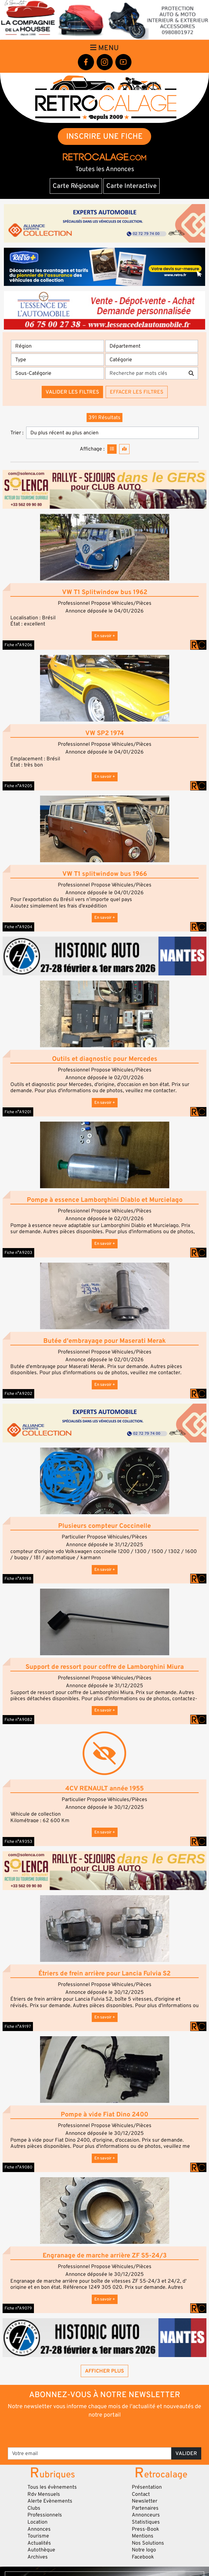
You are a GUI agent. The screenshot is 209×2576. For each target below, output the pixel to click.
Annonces (39, 2529)
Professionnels (44, 2514)
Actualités (39, 2543)
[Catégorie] (151, 359)
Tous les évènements (52, 2487)
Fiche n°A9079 (18, 2308)
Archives (37, 2556)
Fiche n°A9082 (18, 1720)
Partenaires (145, 2508)
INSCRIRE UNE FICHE (104, 136)
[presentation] (105, 2432)
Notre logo (144, 2549)
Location (37, 2522)
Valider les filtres (72, 392)
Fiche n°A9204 (18, 927)
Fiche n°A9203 (18, 1252)
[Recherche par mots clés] (145, 373)
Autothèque (41, 2549)
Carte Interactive (131, 185)
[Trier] (112, 433)
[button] (104, 547)
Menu (104, 48)
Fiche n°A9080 (18, 2167)
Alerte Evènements (49, 2501)
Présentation (147, 2487)
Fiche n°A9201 (18, 1112)
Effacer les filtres (136, 392)
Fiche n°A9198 (18, 1578)
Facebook (143, 2556)
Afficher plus (104, 2371)
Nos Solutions (148, 2543)
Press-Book (145, 2529)
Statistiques (146, 2522)
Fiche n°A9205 (18, 786)
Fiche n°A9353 (18, 1841)
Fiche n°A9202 (18, 1394)
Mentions (142, 2535)
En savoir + (104, 636)
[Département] (151, 346)
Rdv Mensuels (43, 2494)
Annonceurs (146, 2514)
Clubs (33, 2508)
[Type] (57, 359)
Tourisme (38, 2535)
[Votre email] (90, 2453)
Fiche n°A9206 (18, 645)
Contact (141, 2494)
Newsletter (144, 2501)
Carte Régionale (76, 185)
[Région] (57, 346)
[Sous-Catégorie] (57, 373)
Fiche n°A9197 (18, 2026)
